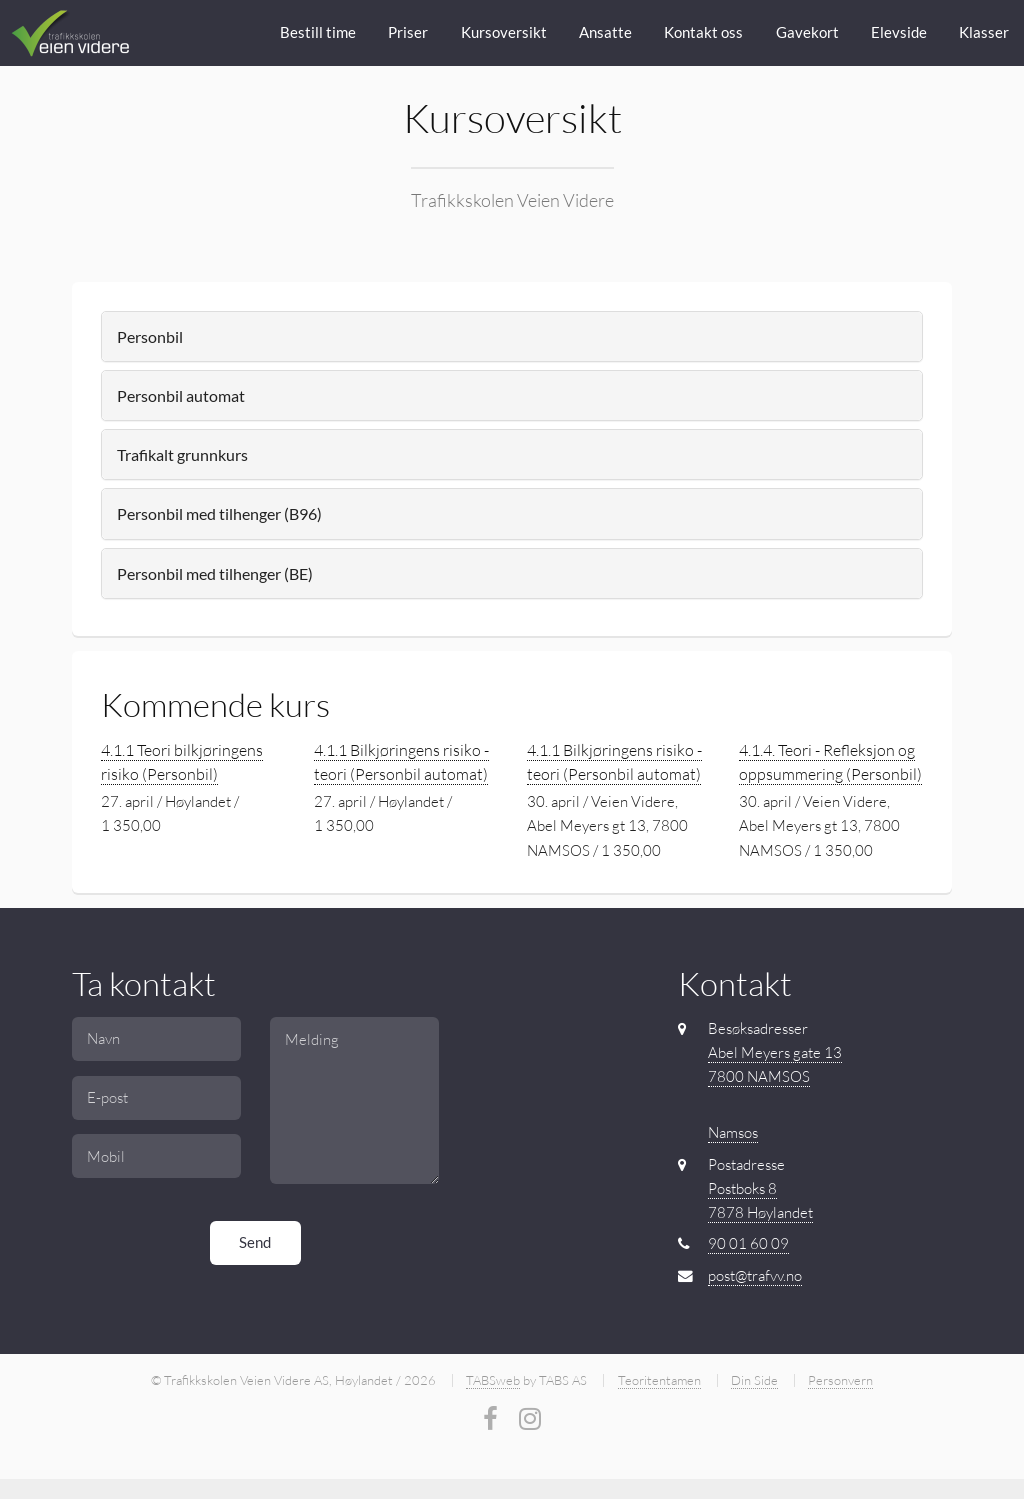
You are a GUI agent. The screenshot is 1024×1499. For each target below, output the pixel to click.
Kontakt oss (703, 32)
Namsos (733, 1132)
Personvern (840, 1380)
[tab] (511, 336)
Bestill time (318, 32)
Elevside (899, 32)
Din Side (754, 1380)
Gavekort (807, 32)
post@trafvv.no (755, 1275)
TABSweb (493, 1380)
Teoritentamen (659, 1380)
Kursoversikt (504, 32)
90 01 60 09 (748, 1243)
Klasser (984, 32)
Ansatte (605, 32)
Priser (408, 32)
